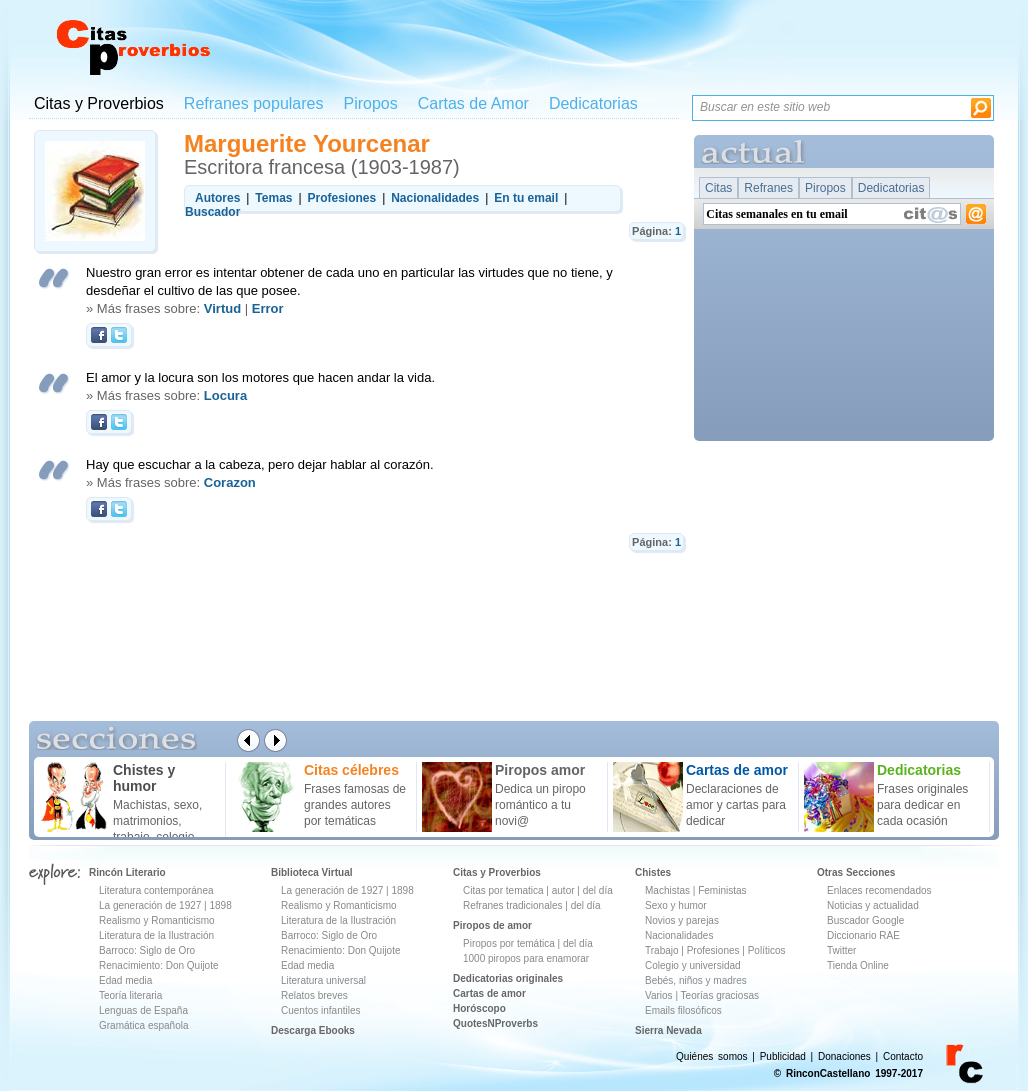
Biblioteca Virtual (312, 872)
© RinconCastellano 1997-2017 (848, 1073)
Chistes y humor (144, 778)
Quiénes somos (711, 1056)
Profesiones (715, 950)
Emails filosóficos (683, 1010)
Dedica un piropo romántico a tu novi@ (540, 805)
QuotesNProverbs (495, 1023)
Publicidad (783, 1056)
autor (563, 890)
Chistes (653, 872)
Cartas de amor (489, 993)
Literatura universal (323, 980)
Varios (659, 995)
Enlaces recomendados (879, 890)
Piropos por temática (509, 943)
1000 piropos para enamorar (526, 958)
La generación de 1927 (150, 905)
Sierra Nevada (668, 1030)
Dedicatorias (593, 103)
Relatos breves (314, 995)
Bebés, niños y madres (696, 980)
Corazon (230, 482)
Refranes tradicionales (513, 905)
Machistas (667, 890)
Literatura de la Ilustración (156, 935)
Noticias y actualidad (873, 905)
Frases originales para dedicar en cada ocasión (922, 805)
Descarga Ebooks (313, 1030)
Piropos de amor (492, 925)
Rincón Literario (127, 872)
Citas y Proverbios (99, 103)
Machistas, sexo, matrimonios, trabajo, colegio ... (160, 821)
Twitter (841, 950)
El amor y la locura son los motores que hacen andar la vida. (260, 377)
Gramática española (144, 1025)
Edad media (125, 980)
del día (598, 890)
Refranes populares (254, 103)
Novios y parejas (682, 920)
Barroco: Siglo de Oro (147, 950)
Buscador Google (865, 920)
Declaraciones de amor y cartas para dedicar (736, 805)
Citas (718, 188)
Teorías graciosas (720, 995)
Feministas (722, 890)
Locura (225, 395)
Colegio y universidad (693, 965)
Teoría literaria (130, 995)
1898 (220, 905)
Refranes (768, 188)
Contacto (903, 1056)
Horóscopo (479, 1008)
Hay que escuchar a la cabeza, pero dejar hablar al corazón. (260, 464)
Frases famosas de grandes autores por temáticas (355, 805)
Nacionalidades (679, 935)
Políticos (765, 950)
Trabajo (662, 950)
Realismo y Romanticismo (157, 920)
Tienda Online (858, 965)
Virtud (222, 308)
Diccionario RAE (863, 935)
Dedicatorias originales (508, 978)
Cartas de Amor (473, 103)
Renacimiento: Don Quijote (159, 965)
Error (268, 308)
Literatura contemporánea (156, 890)
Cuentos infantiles (321, 1010)
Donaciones (844, 1056)
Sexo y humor (676, 905)
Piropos (370, 103)
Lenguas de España (143, 1010)
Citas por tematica (503, 890)
